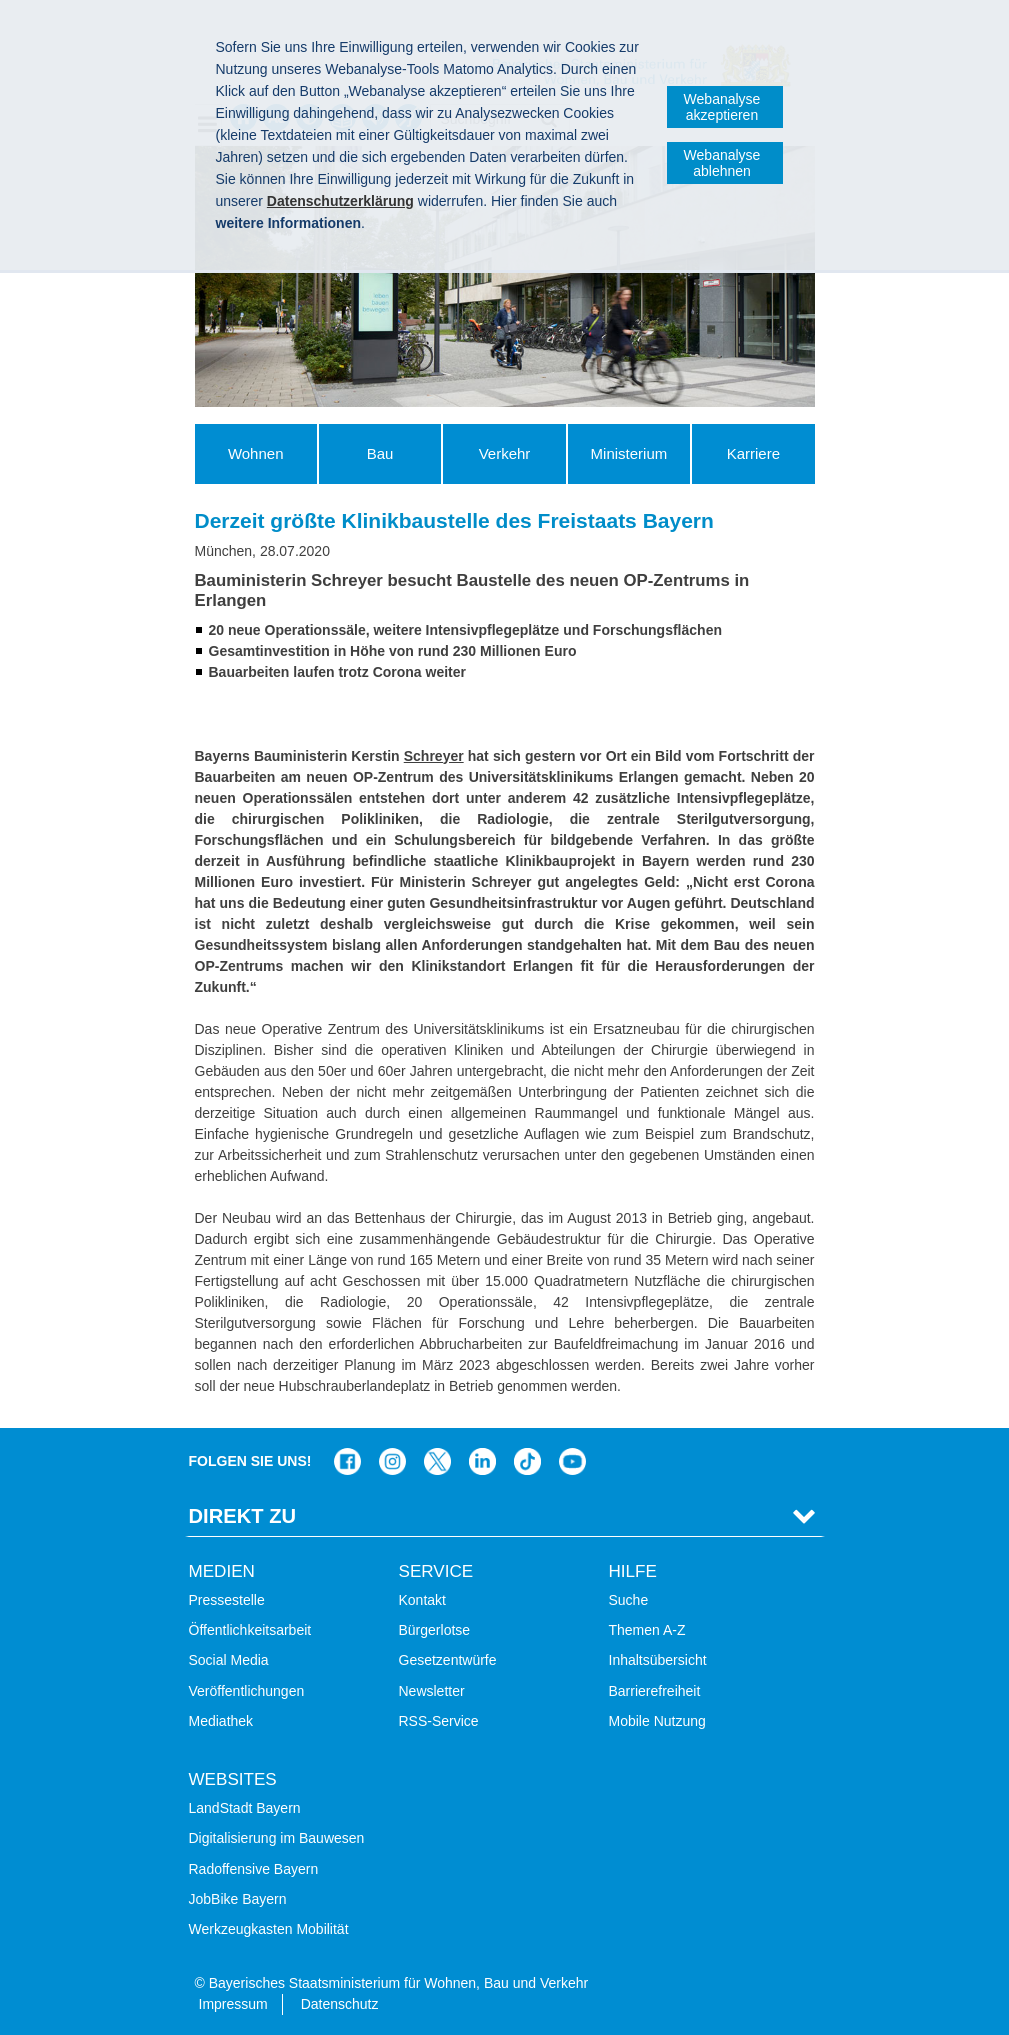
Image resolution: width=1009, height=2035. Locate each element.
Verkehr (505, 453)
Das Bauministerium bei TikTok (527, 1461)
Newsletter (432, 1691)
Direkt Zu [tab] (243, 1516)
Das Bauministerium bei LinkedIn (482, 1461)
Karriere (753, 453)
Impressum (233, 2004)
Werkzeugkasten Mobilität (269, 1929)
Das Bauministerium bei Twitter (437, 1461)
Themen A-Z (647, 1630)
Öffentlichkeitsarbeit (250, 1630)
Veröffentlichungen (247, 1691)
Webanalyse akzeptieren (722, 107)
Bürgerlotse (435, 1630)
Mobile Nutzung (657, 1721)
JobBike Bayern (238, 1899)
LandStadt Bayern (245, 1808)
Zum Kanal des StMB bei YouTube (572, 1461)
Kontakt (422, 1600)
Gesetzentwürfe (448, 1660)
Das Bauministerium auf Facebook (347, 1461)
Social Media (229, 1660)
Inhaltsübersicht (658, 1660)
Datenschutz (340, 2004)
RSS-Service (439, 1721)
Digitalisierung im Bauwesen (277, 1838)
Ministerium (629, 453)
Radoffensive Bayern (254, 1869)
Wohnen (256, 453)
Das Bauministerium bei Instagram (392, 1461)
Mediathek (221, 1721)
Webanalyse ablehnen (722, 163)
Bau (380, 453)
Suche (629, 1600)
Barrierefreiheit (655, 1691)
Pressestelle (227, 1600)
